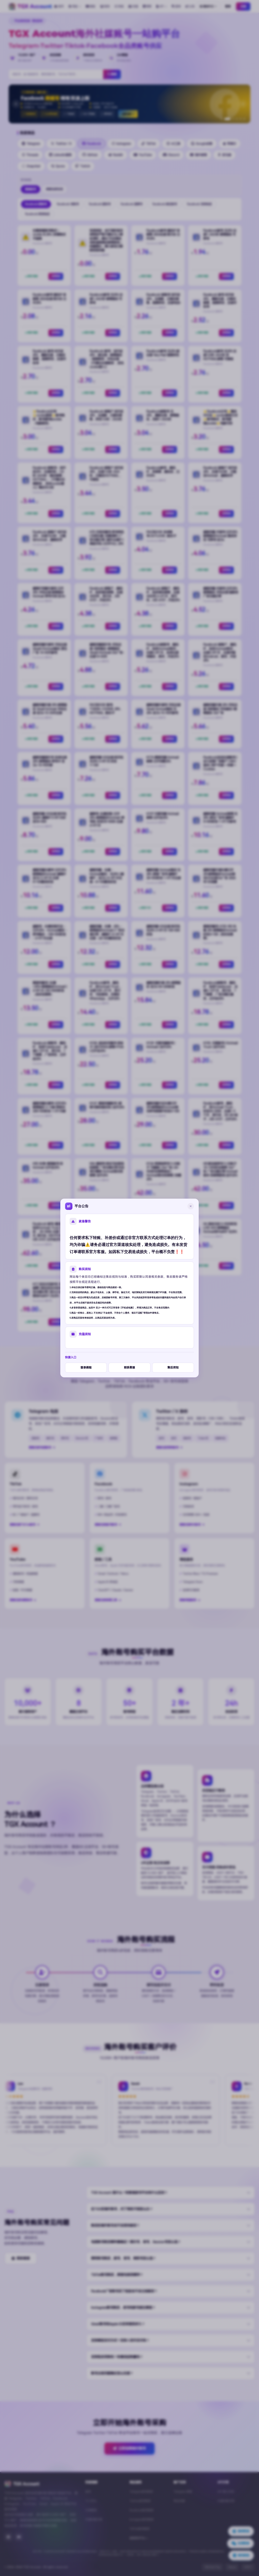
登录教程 (86, 1367)
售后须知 (173, 1367)
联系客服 (129, 1367)
